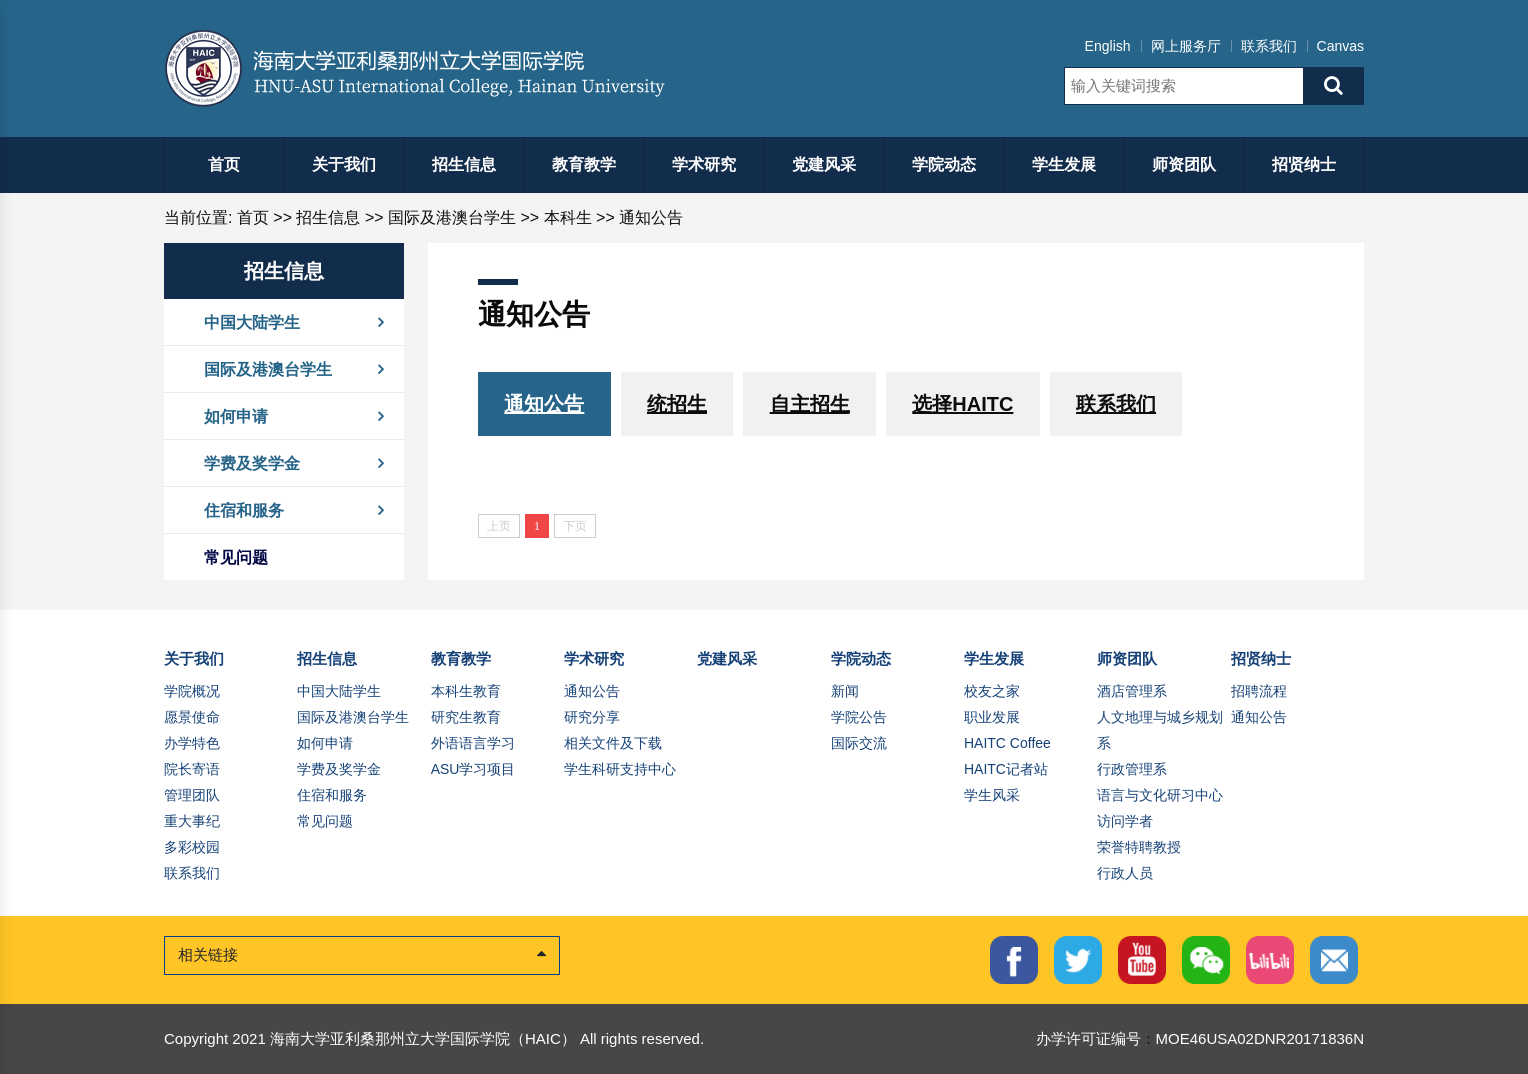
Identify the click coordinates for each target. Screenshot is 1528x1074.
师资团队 (1184, 164)
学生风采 (992, 795)
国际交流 (859, 743)
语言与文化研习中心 (1160, 795)
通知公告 (651, 217)
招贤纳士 (1304, 164)
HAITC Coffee (1007, 743)
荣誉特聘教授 (1139, 847)
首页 (224, 164)
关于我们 (344, 164)
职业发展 (992, 717)
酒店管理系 (1132, 691)
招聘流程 (1259, 691)
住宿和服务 (244, 510)
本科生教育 (466, 691)
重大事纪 (192, 821)
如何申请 (236, 416)
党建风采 (824, 164)
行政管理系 (1132, 769)
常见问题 (236, 557)
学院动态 (944, 164)
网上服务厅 (1186, 46)
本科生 (568, 217)
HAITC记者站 (1006, 769)
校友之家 (992, 691)
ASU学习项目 (473, 769)
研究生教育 (466, 717)
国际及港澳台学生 (452, 217)
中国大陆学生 (252, 322)
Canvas (1340, 46)
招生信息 (464, 164)
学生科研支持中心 (620, 769)
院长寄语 (192, 769)
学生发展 (1064, 164)
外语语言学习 (473, 743)
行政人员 (1125, 873)
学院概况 (192, 691)
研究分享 (592, 717)
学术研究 (704, 164)
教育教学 (584, 164)
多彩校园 (192, 847)
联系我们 (1269, 46)
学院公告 (859, 717)
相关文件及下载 (613, 743)
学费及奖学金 (252, 463)
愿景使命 (192, 717)
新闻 (845, 691)
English (1108, 46)
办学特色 (192, 743)
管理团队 (192, 795)
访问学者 (1125, 821)
